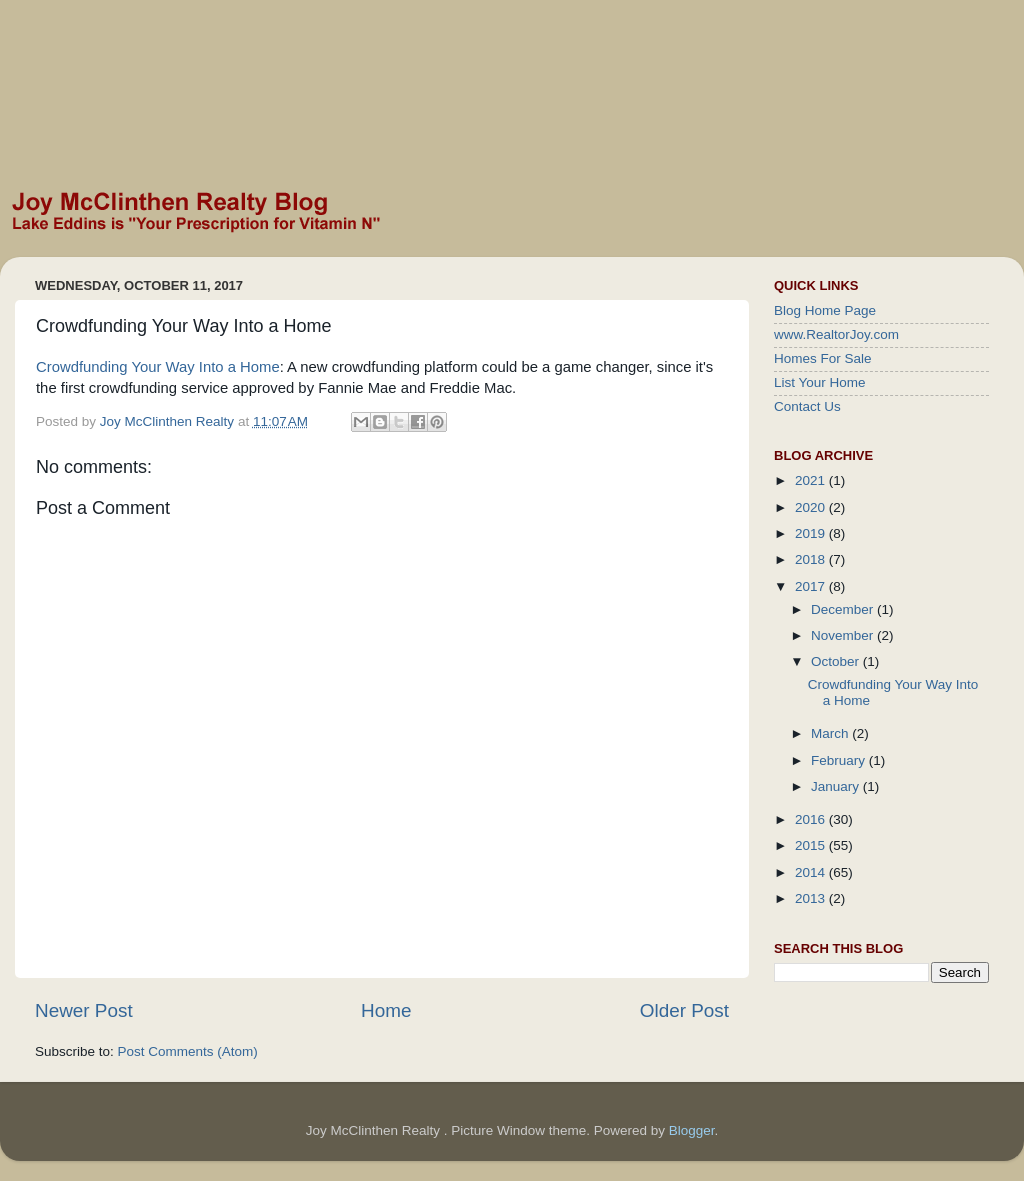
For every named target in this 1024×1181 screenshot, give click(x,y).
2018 (812, 559)
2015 (812, 845)
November (844, 635)
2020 (812, 507)
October (837, 661)
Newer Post (84, 1010)
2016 (812, 819)
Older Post (684, 1010)
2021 (812, 480)
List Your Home (820, 382)
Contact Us (807, 406)
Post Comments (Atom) (188, 1051)
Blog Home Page (825, 310)
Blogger (692, 1130)
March (831, 733)
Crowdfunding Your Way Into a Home (158, 367)
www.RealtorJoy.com (836, 334)
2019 (812, 533)
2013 (812, 898)
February (840, 760)
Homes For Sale (823, 358)
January (837, 786)
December (844, 609)
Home (386, 1010)
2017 (812, 586)
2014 (812, 872)
